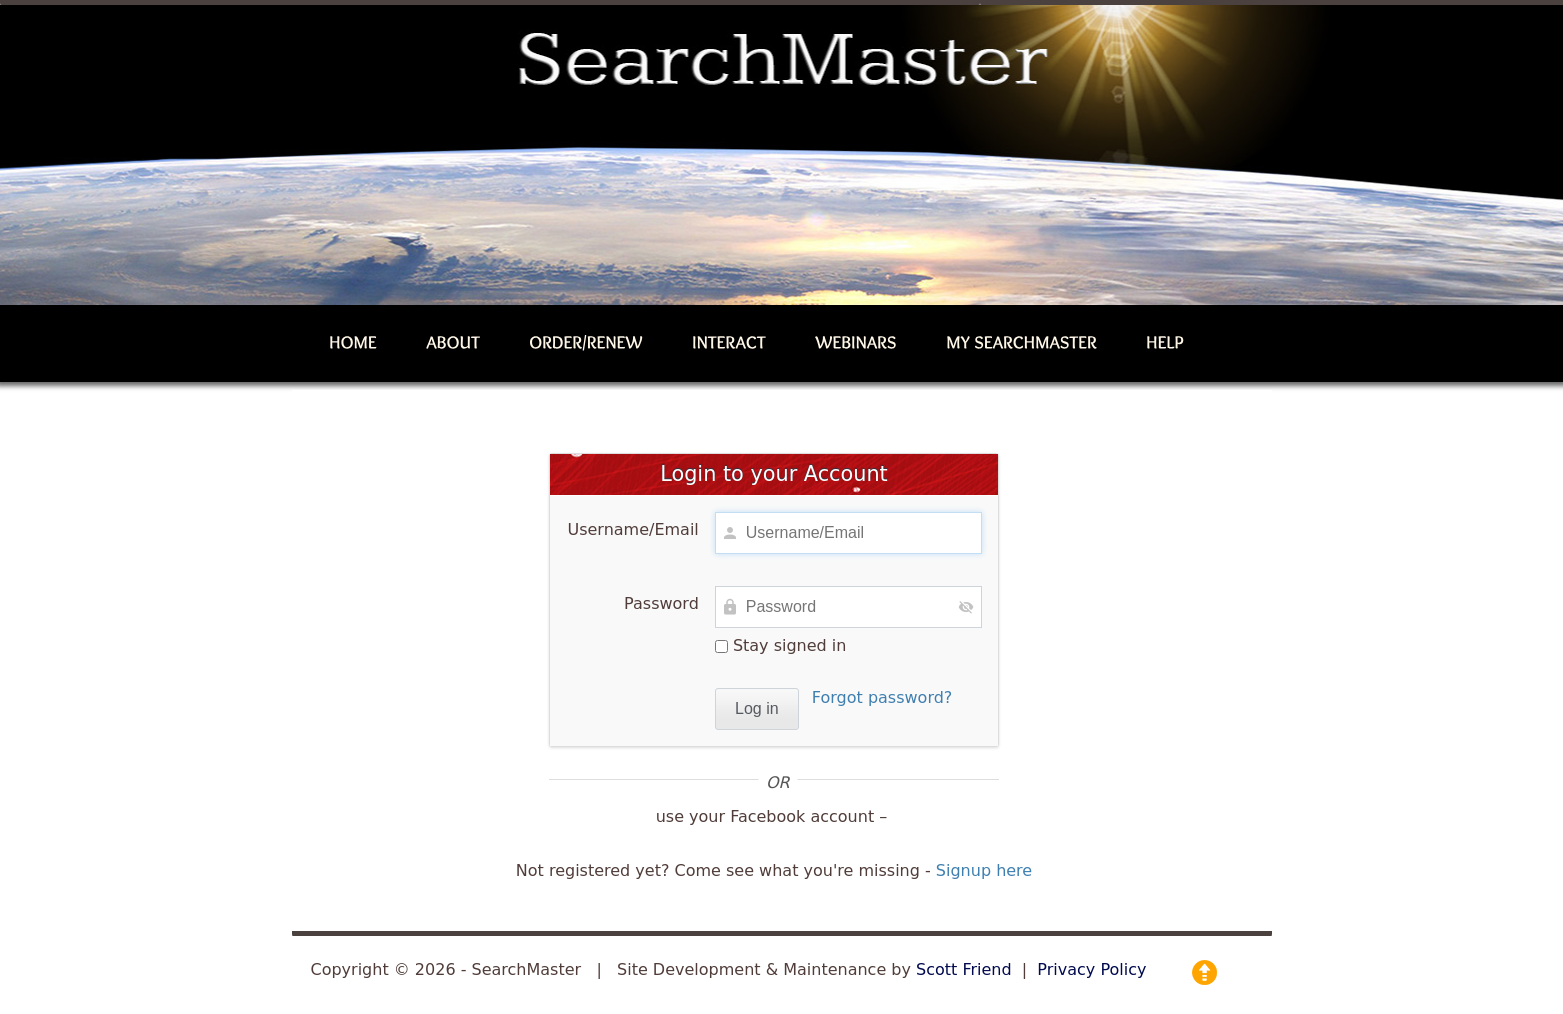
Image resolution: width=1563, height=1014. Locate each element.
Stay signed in (781, 645)
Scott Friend (964, 969)
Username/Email (632, 529)
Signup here (984, 870)
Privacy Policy (1091, 969)
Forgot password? (882, 697)
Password (661, 603)
